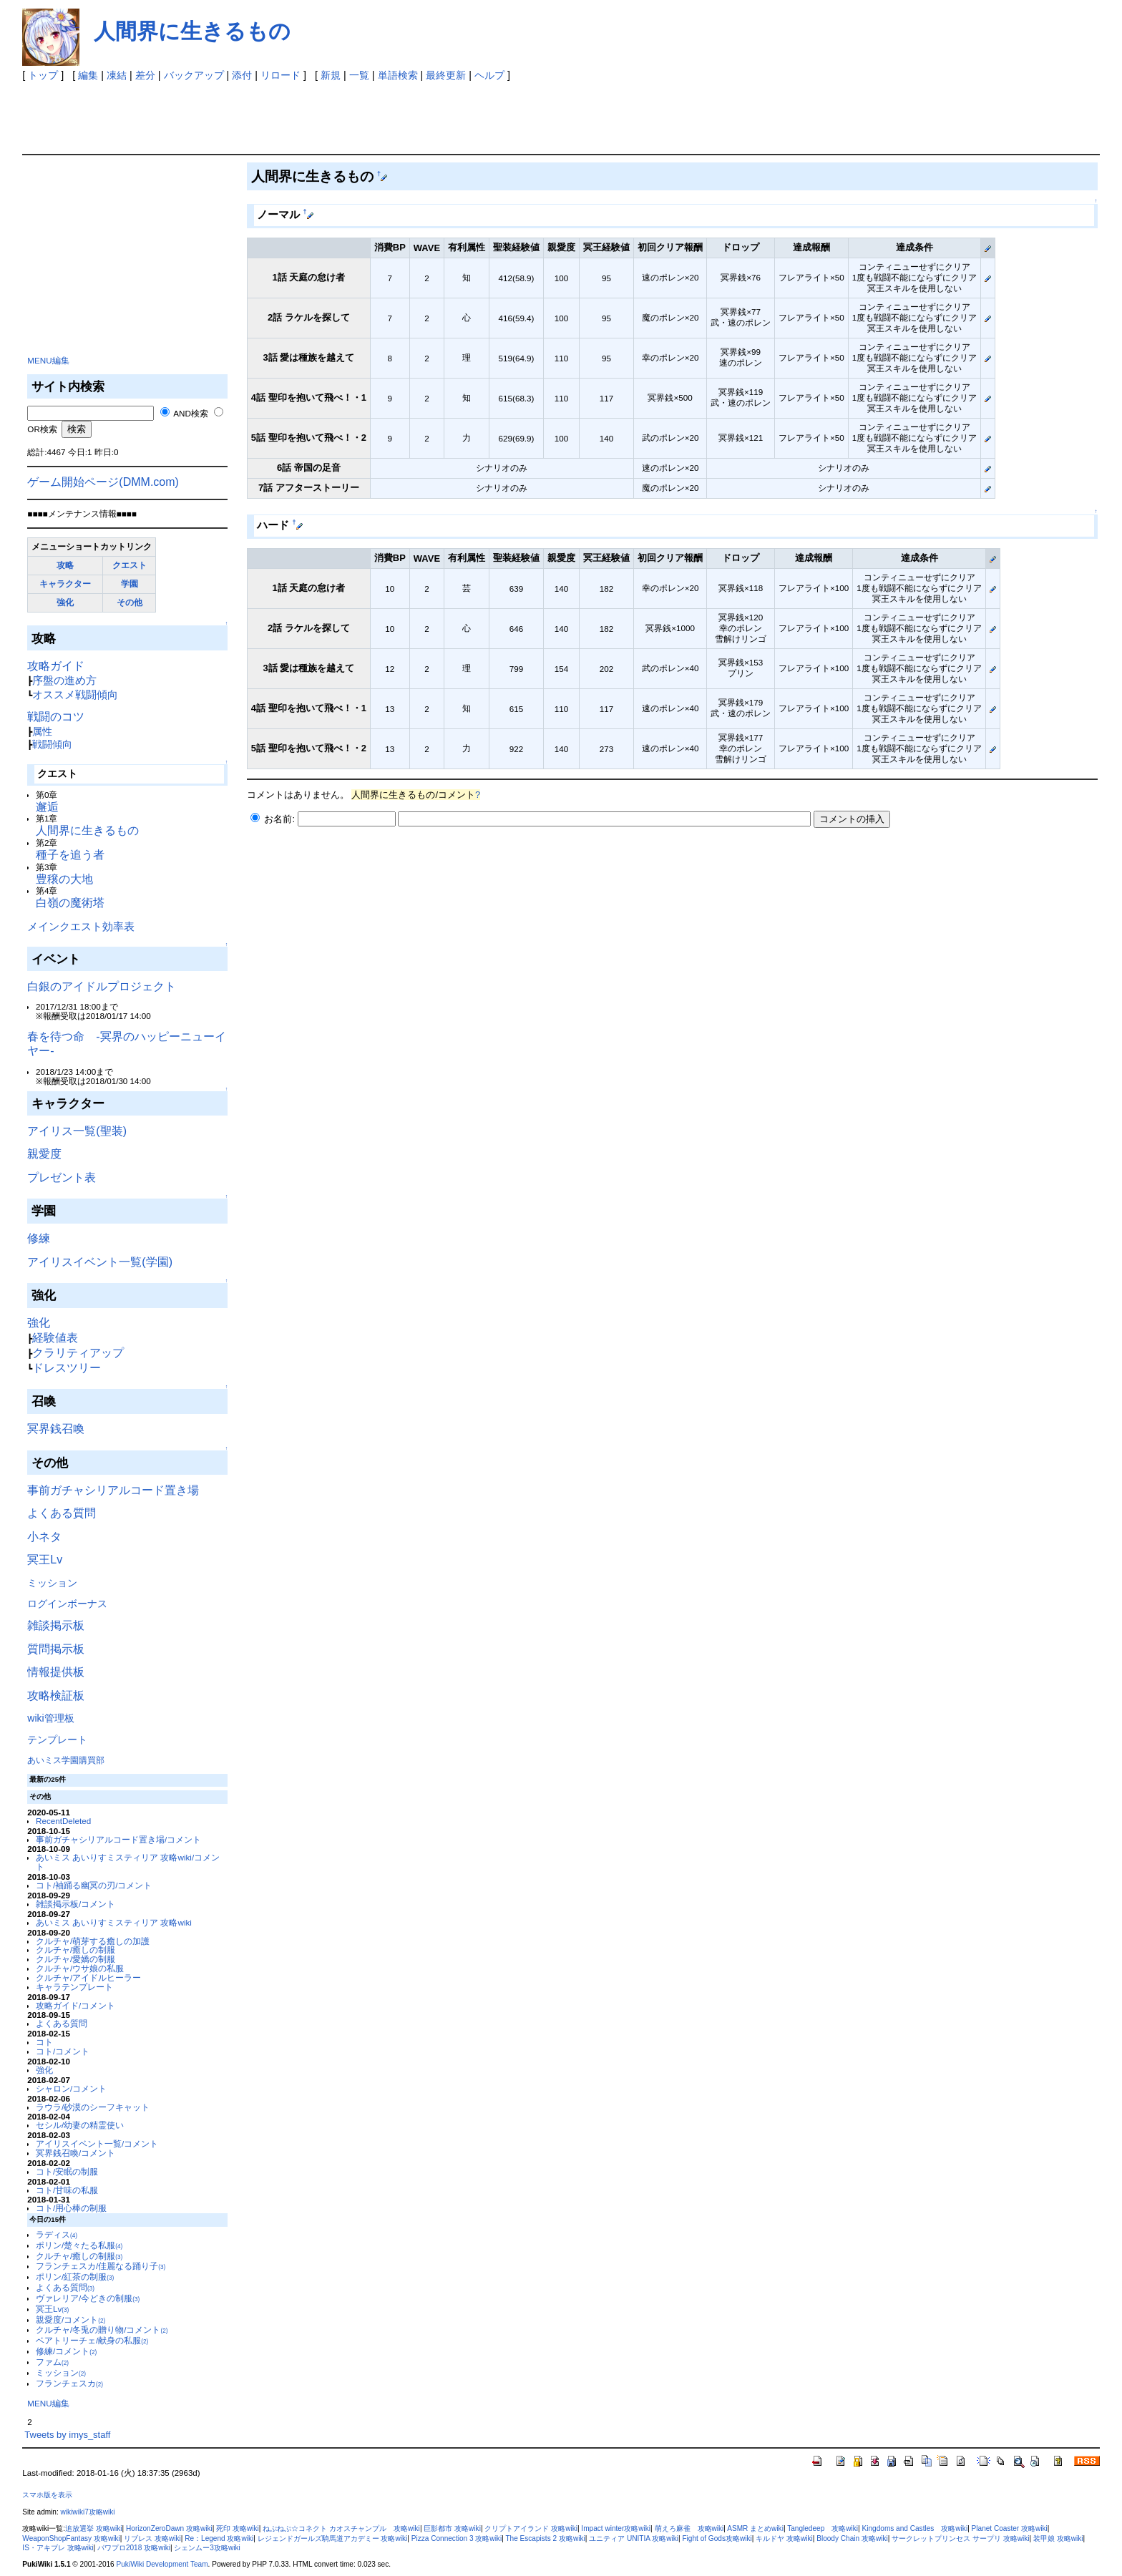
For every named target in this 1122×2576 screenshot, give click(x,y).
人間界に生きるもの (192, 31)
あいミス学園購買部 (65, 1760)
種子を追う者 (70, 855)
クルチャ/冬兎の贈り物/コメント (101, 2329)
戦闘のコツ (55, 717)
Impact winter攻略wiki (615, 2528)
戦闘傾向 (52, 744)
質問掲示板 (55, 1649)
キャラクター (65, 583)
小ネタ (44, 1537)
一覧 (359, 75)
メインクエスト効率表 (81, 926)
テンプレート (57, 1739)
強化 (65, 602)
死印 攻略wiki (237, 2528)
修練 (38, 1238)
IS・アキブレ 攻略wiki (57, 2548)
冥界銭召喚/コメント (75, 2152)
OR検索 (42, 429)
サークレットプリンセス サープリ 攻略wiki (960, 2538)
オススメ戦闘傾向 (75, 694)
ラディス (56, 2234)
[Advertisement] (369, 114)
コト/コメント (62, 2051)
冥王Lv (44, 1559)
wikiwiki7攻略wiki (88, 2512)
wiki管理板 (50, 1718)
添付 (242, 75)
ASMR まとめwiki (755, 2528)
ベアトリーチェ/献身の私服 (92, 2340)
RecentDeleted (63, 1820)
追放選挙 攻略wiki (93, 2528)
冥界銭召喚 (55, 1429)
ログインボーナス (67, 1603)
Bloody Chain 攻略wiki (852, 2538)
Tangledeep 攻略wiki (822, 2528)
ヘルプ (489, 75)
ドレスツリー (66, 1368)
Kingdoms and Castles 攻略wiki (915, 2528)
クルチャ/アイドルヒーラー (88, 1977)
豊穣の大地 (64, 879)
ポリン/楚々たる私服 (79, 2245)
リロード (280, 75)
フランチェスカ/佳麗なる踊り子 (100, 2265)
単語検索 (398, 75)
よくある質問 (61, 1513)
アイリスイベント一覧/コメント (97, 2143)
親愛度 (44, 1154)
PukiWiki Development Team (162, 2564)
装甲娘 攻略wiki (1058, 2538)
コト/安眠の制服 (67, 2171)
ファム (52, 2361)
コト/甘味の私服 (67, 2190)
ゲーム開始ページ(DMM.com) (103, 482)
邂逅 (47, 807)
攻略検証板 (55, 1695)
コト (44, 2041)
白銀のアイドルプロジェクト (101, 986)
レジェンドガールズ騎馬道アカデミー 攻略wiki (333, 2538)
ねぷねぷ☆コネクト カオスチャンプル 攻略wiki (341, 2528)
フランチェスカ (69, 2383)
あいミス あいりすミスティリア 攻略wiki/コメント (128, 1862)
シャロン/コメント (71, 2088)
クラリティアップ (78, 1353)
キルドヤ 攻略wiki (784, 2538)
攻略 (65, 565)
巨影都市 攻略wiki (452, 2528)
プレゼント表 (61, 1177)
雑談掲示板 (55, 1625)
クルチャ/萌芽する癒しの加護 (93, 1941)
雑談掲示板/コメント (75, 1903)
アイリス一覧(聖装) (77, 1131)
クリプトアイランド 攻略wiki (530, 2528)
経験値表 (55, 1338)
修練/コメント (66, 2351)
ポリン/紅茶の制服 (75, 2276)
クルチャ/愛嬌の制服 (75, 1958)
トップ (43, 75)
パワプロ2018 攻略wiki (133, 2548)
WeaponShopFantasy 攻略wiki (70, 2538)
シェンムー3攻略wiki (207, 2548)
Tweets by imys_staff (67, 2434)
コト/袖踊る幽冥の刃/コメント (94, 1885)
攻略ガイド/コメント (75, 2005)
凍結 (117, 75)
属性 (42, 731)
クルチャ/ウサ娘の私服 (80, 1968)
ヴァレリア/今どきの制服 (88, 2298)
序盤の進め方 (64, 680)
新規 (331, 75)
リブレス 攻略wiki (152, 2538)
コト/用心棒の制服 (71, 2207)
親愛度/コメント (70, 2319)
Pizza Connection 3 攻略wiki (456, 2538)
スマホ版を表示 (47, 2495)
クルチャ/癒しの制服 (75, 1949)
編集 (88, 75)
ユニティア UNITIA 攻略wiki (633, 2538)
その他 (129, 602)
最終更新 (446, 75)
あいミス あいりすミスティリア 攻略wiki (114, 1922)
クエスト (129, 565)
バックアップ (194, 75)
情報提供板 (55, 1672)
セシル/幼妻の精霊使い (80, 2124)
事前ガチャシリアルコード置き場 (113, 1490)
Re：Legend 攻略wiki (219, 2538)
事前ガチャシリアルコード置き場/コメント (118, 1839)
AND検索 (190, 413)
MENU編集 (48, 360)
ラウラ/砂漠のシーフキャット (93, 2107)
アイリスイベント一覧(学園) (99, 1262)
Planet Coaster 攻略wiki (1010, 2528)
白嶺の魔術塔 (70, 903)
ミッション (52, 1583)
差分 (145, 75)
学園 (129, 583)
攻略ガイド (55, 666)
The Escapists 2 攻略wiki (545, 2538)
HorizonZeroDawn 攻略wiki (169, 2528)
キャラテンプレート (74, 1986)
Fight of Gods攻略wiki (716, 2538)
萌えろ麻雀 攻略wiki (689, 2528)
